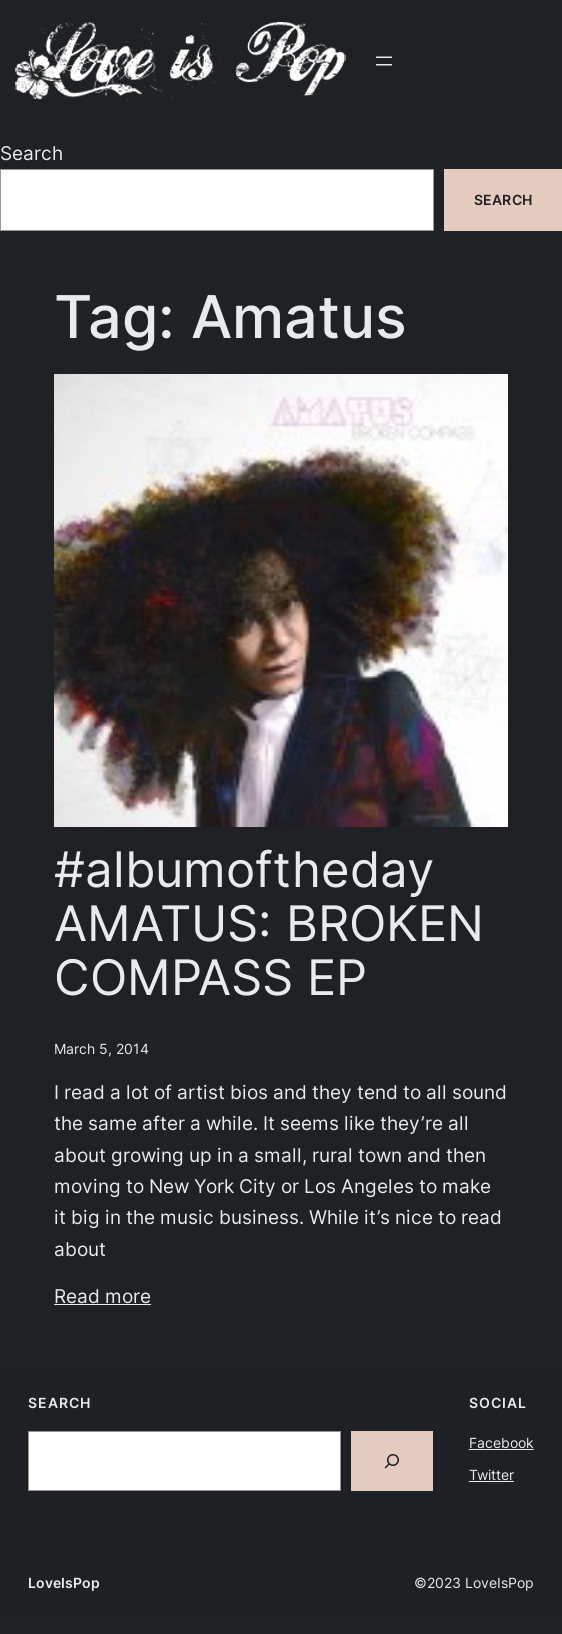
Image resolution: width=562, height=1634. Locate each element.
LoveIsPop (64, 1582)
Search (31, 153)
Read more (102, 1296)
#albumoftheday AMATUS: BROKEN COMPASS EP (269, 923)
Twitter (491, 1474)
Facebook (501, 1442)
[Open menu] (384, 61)
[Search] (392, 1461)
